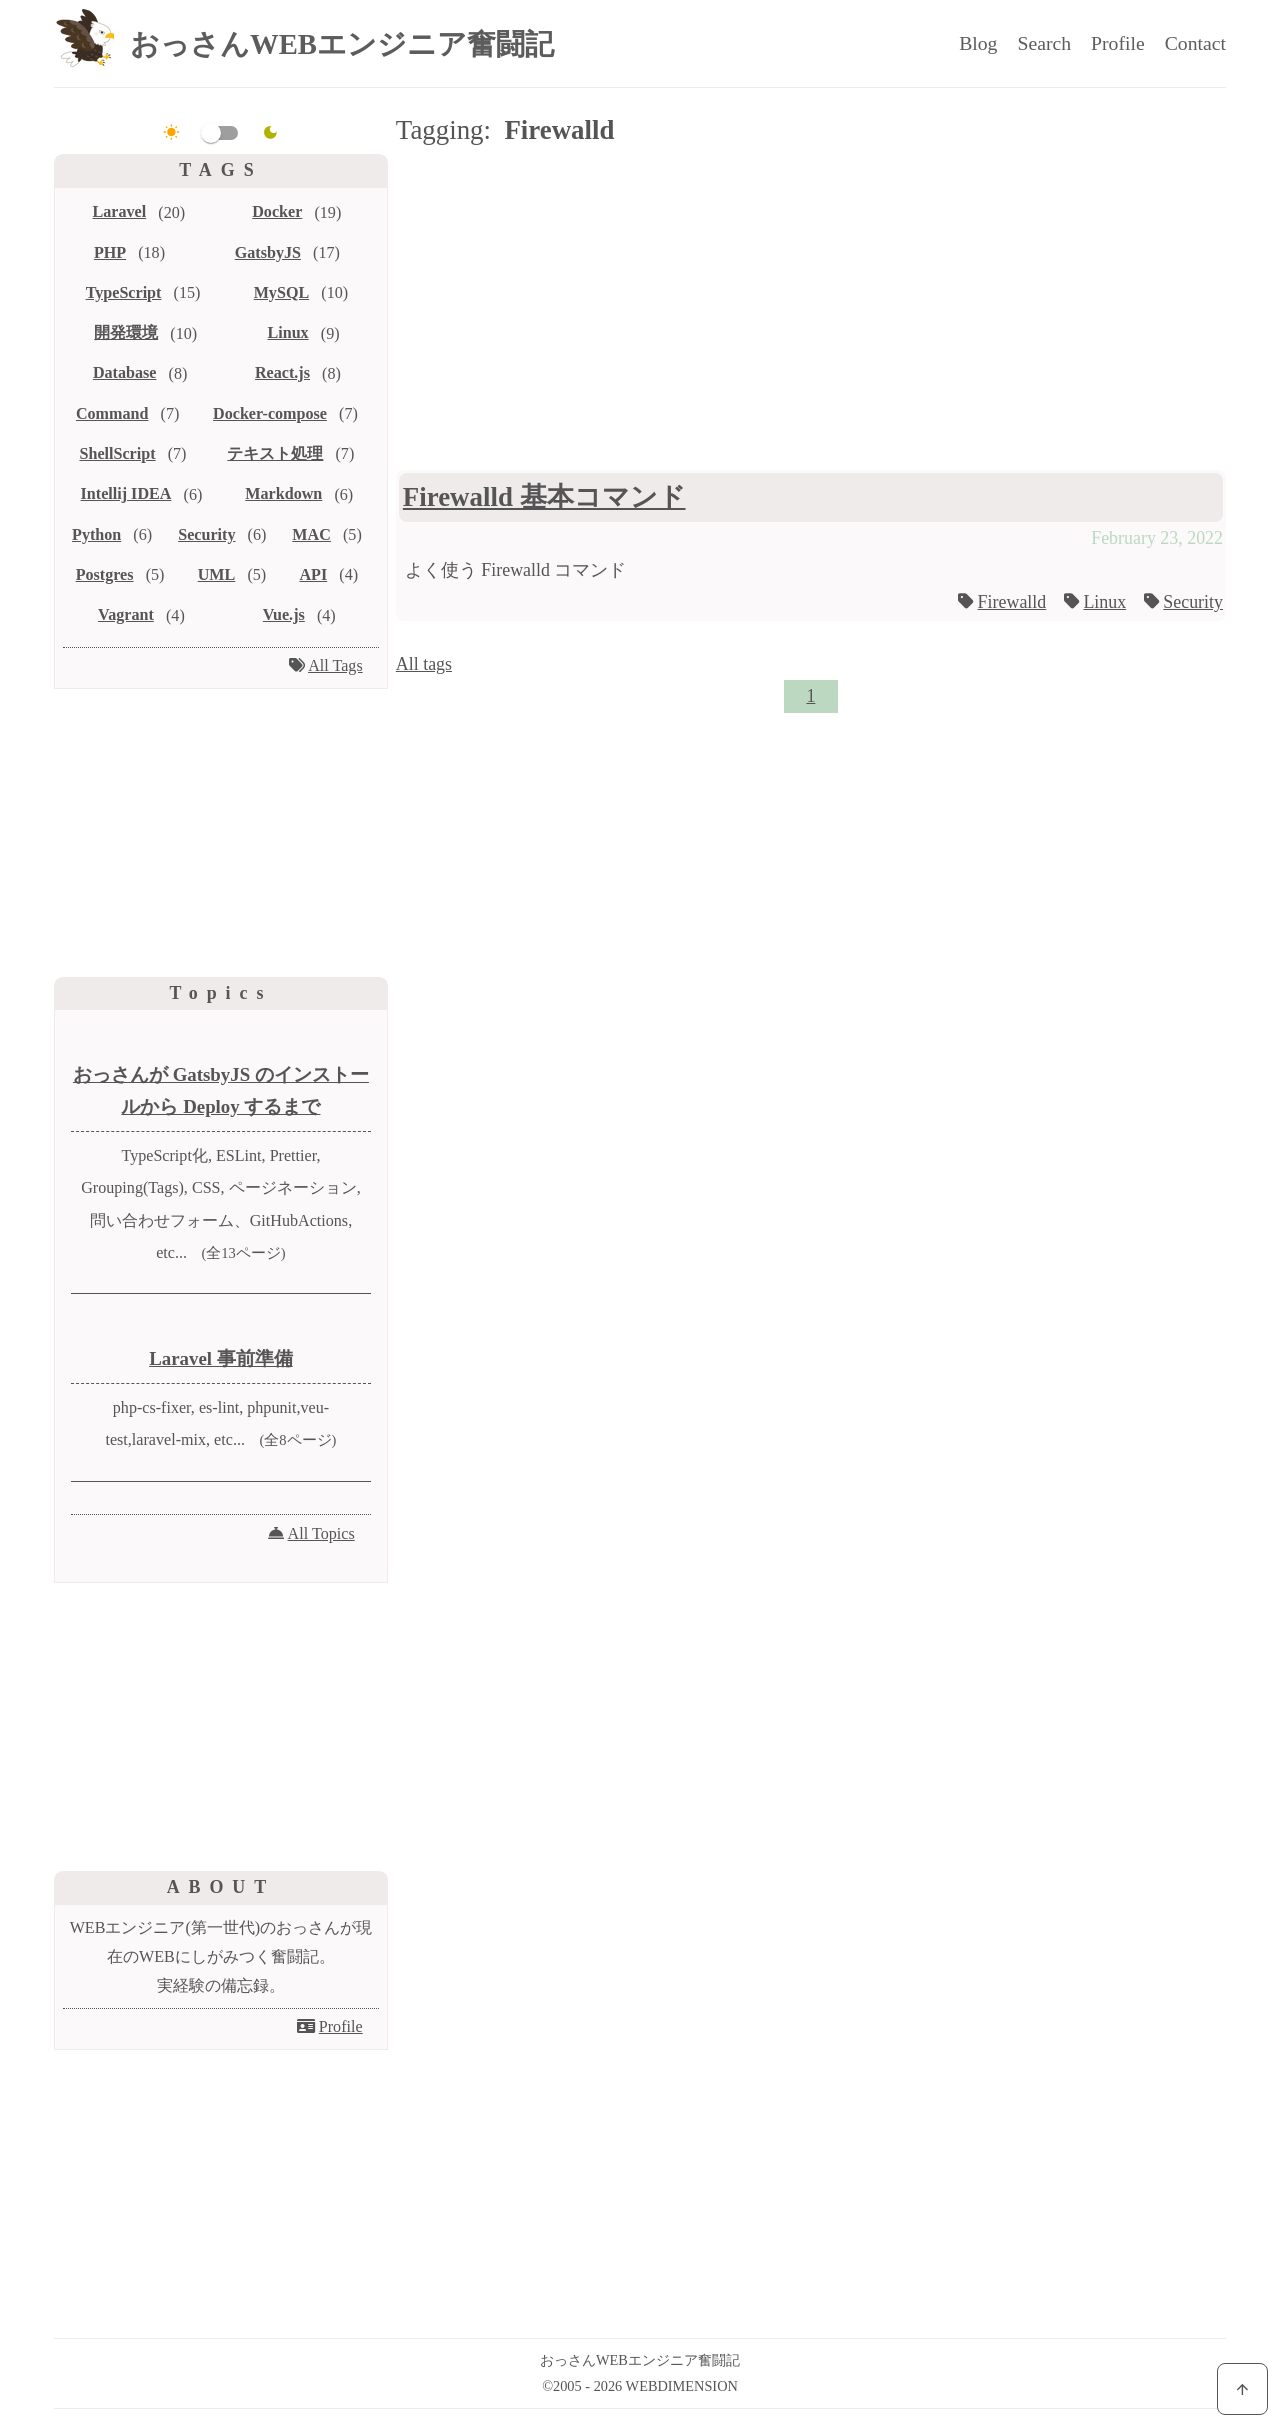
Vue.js (284, 614)
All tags (424, 664)
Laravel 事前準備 (221, 1358)
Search (1044, 43)
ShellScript (117, 453)
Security (1193, 602)
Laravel (120, 211)
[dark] (270, 132)
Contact (1195, 43)
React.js (282, 372)
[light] (171, 132)
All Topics (321, 1533)
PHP (110, 252)
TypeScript (124, 292)
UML (217, 574)
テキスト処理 (275, 453)
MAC (311, 534)
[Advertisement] (811, 312)
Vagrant (126, 614)
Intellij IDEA (126, 493)
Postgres (105, 574)
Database (125, 372)
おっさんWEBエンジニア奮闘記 (342, 44)
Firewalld (1012, 602)
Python (96, 534)
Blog (978, 43)
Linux (1104, 602)
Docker (277, 211)
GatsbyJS (268, 252)
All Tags (335, 665)
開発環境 (126, 332)
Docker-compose (270, 413)
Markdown (283, 493)
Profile (1118, 43)
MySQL (282, 292)
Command (112, 413)
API (313, 574)
